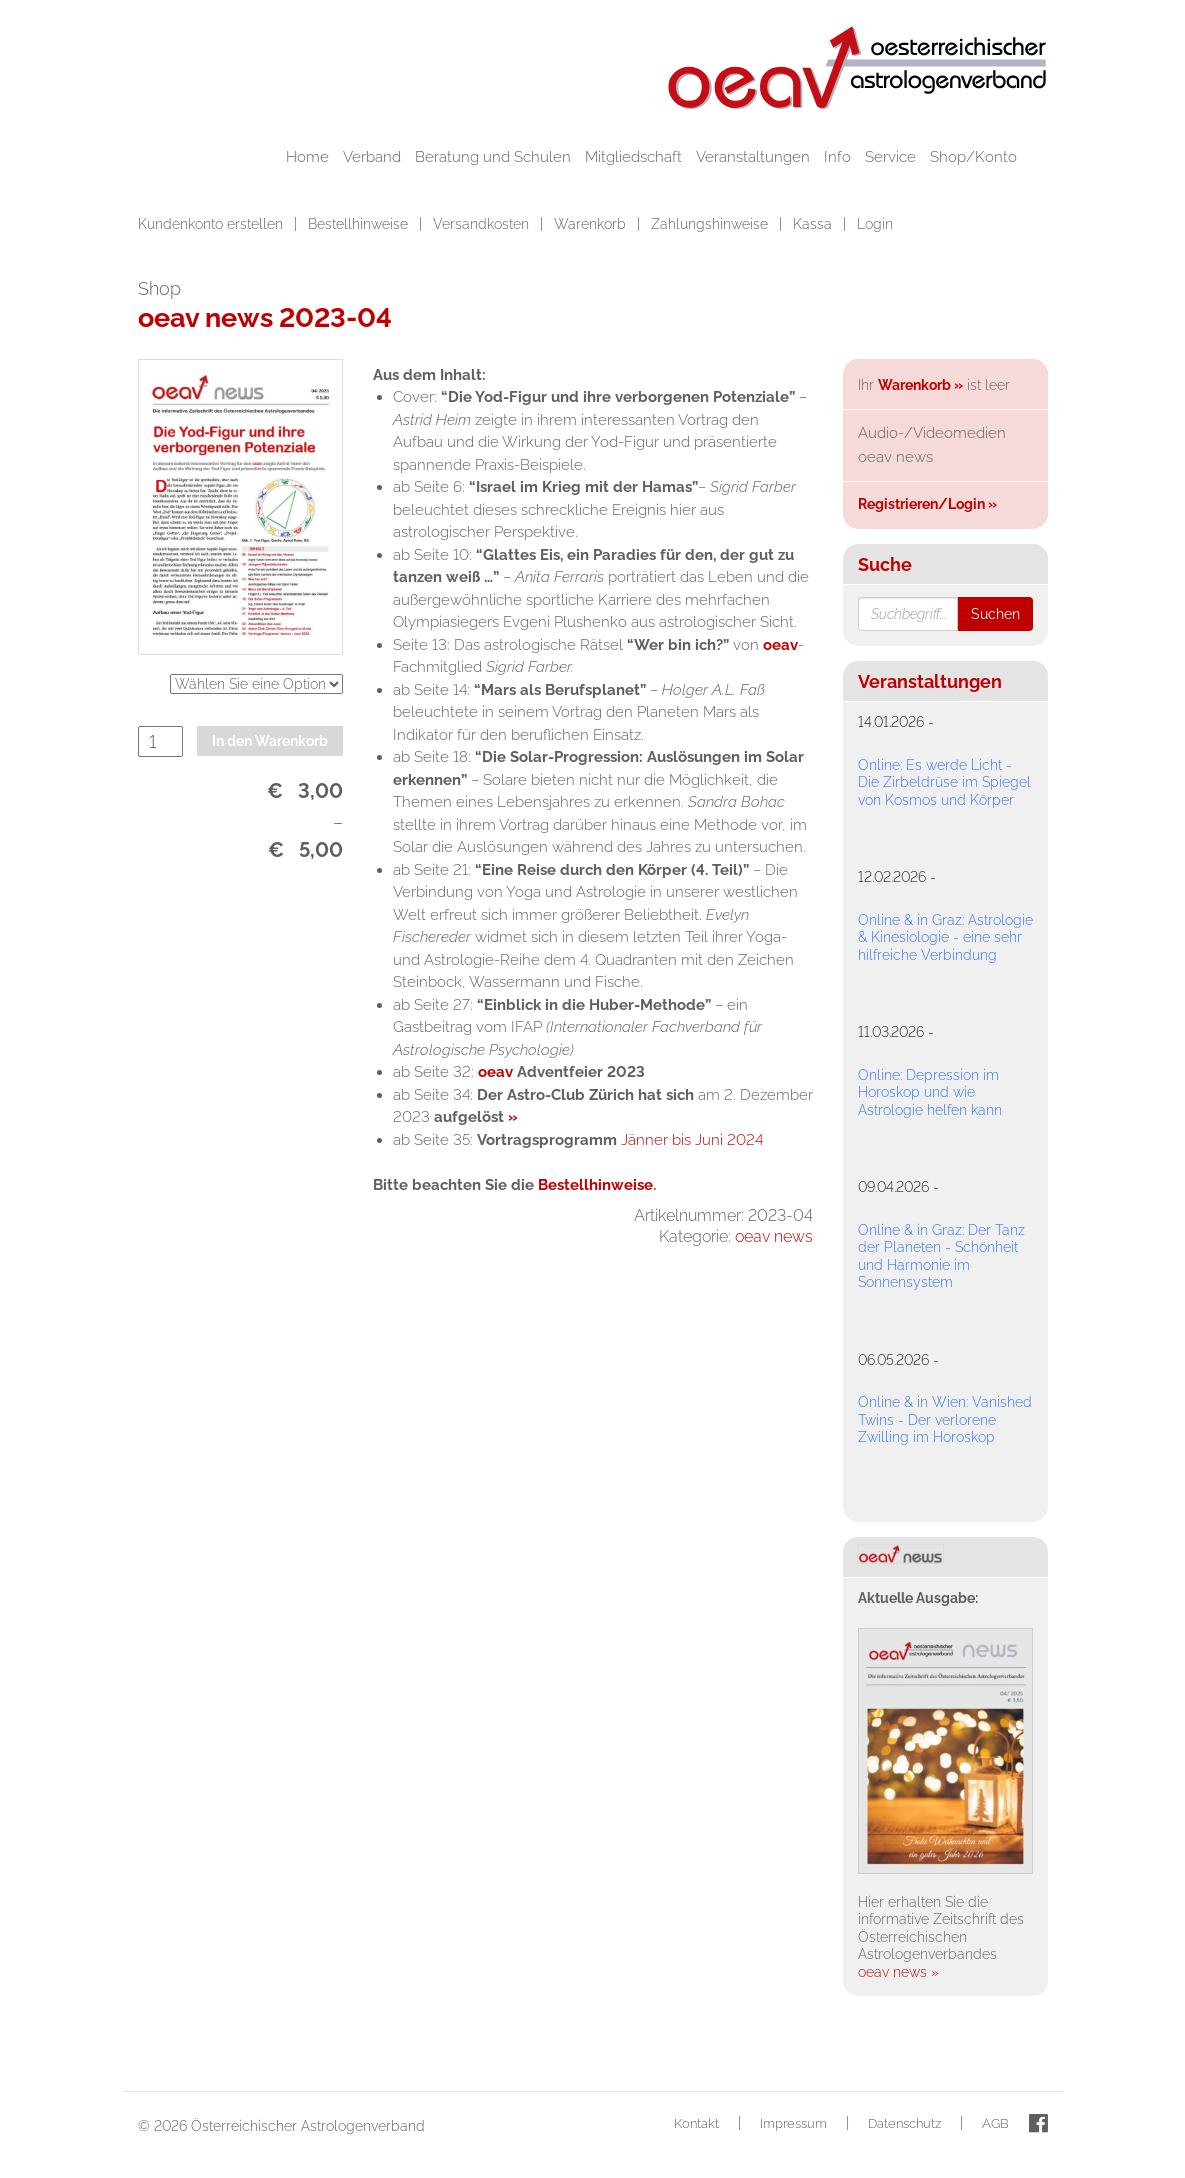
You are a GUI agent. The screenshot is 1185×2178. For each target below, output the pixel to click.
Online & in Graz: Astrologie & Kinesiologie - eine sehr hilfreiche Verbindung (945, 937)
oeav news (774, 1236)
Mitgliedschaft (633, 156)
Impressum (793, 2123)
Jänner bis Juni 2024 (692, 1140)
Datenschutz (904, 2123)
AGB (995, 2123)
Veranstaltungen (753, 156)
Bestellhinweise (360, 224)
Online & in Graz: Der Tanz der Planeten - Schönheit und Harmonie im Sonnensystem (941, 1256)
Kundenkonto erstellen (212, 224)
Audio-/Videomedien (932, 433)
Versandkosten (483, 224)
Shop (159, 288)
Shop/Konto (973, 156)
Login (875, 224)
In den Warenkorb (270, 741)
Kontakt (696, 2123)
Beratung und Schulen (493, 156)
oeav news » (898, 1972)
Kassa (814, 224)
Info (837, 156)
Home (307, 156)
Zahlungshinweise (711, 224)
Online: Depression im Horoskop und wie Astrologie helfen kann (930, 1092)
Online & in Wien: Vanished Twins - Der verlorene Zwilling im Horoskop (945, 1419)
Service (890, 156)
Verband (372, 156)
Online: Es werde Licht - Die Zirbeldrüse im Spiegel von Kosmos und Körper (944, 782)
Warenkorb (592, 224)
